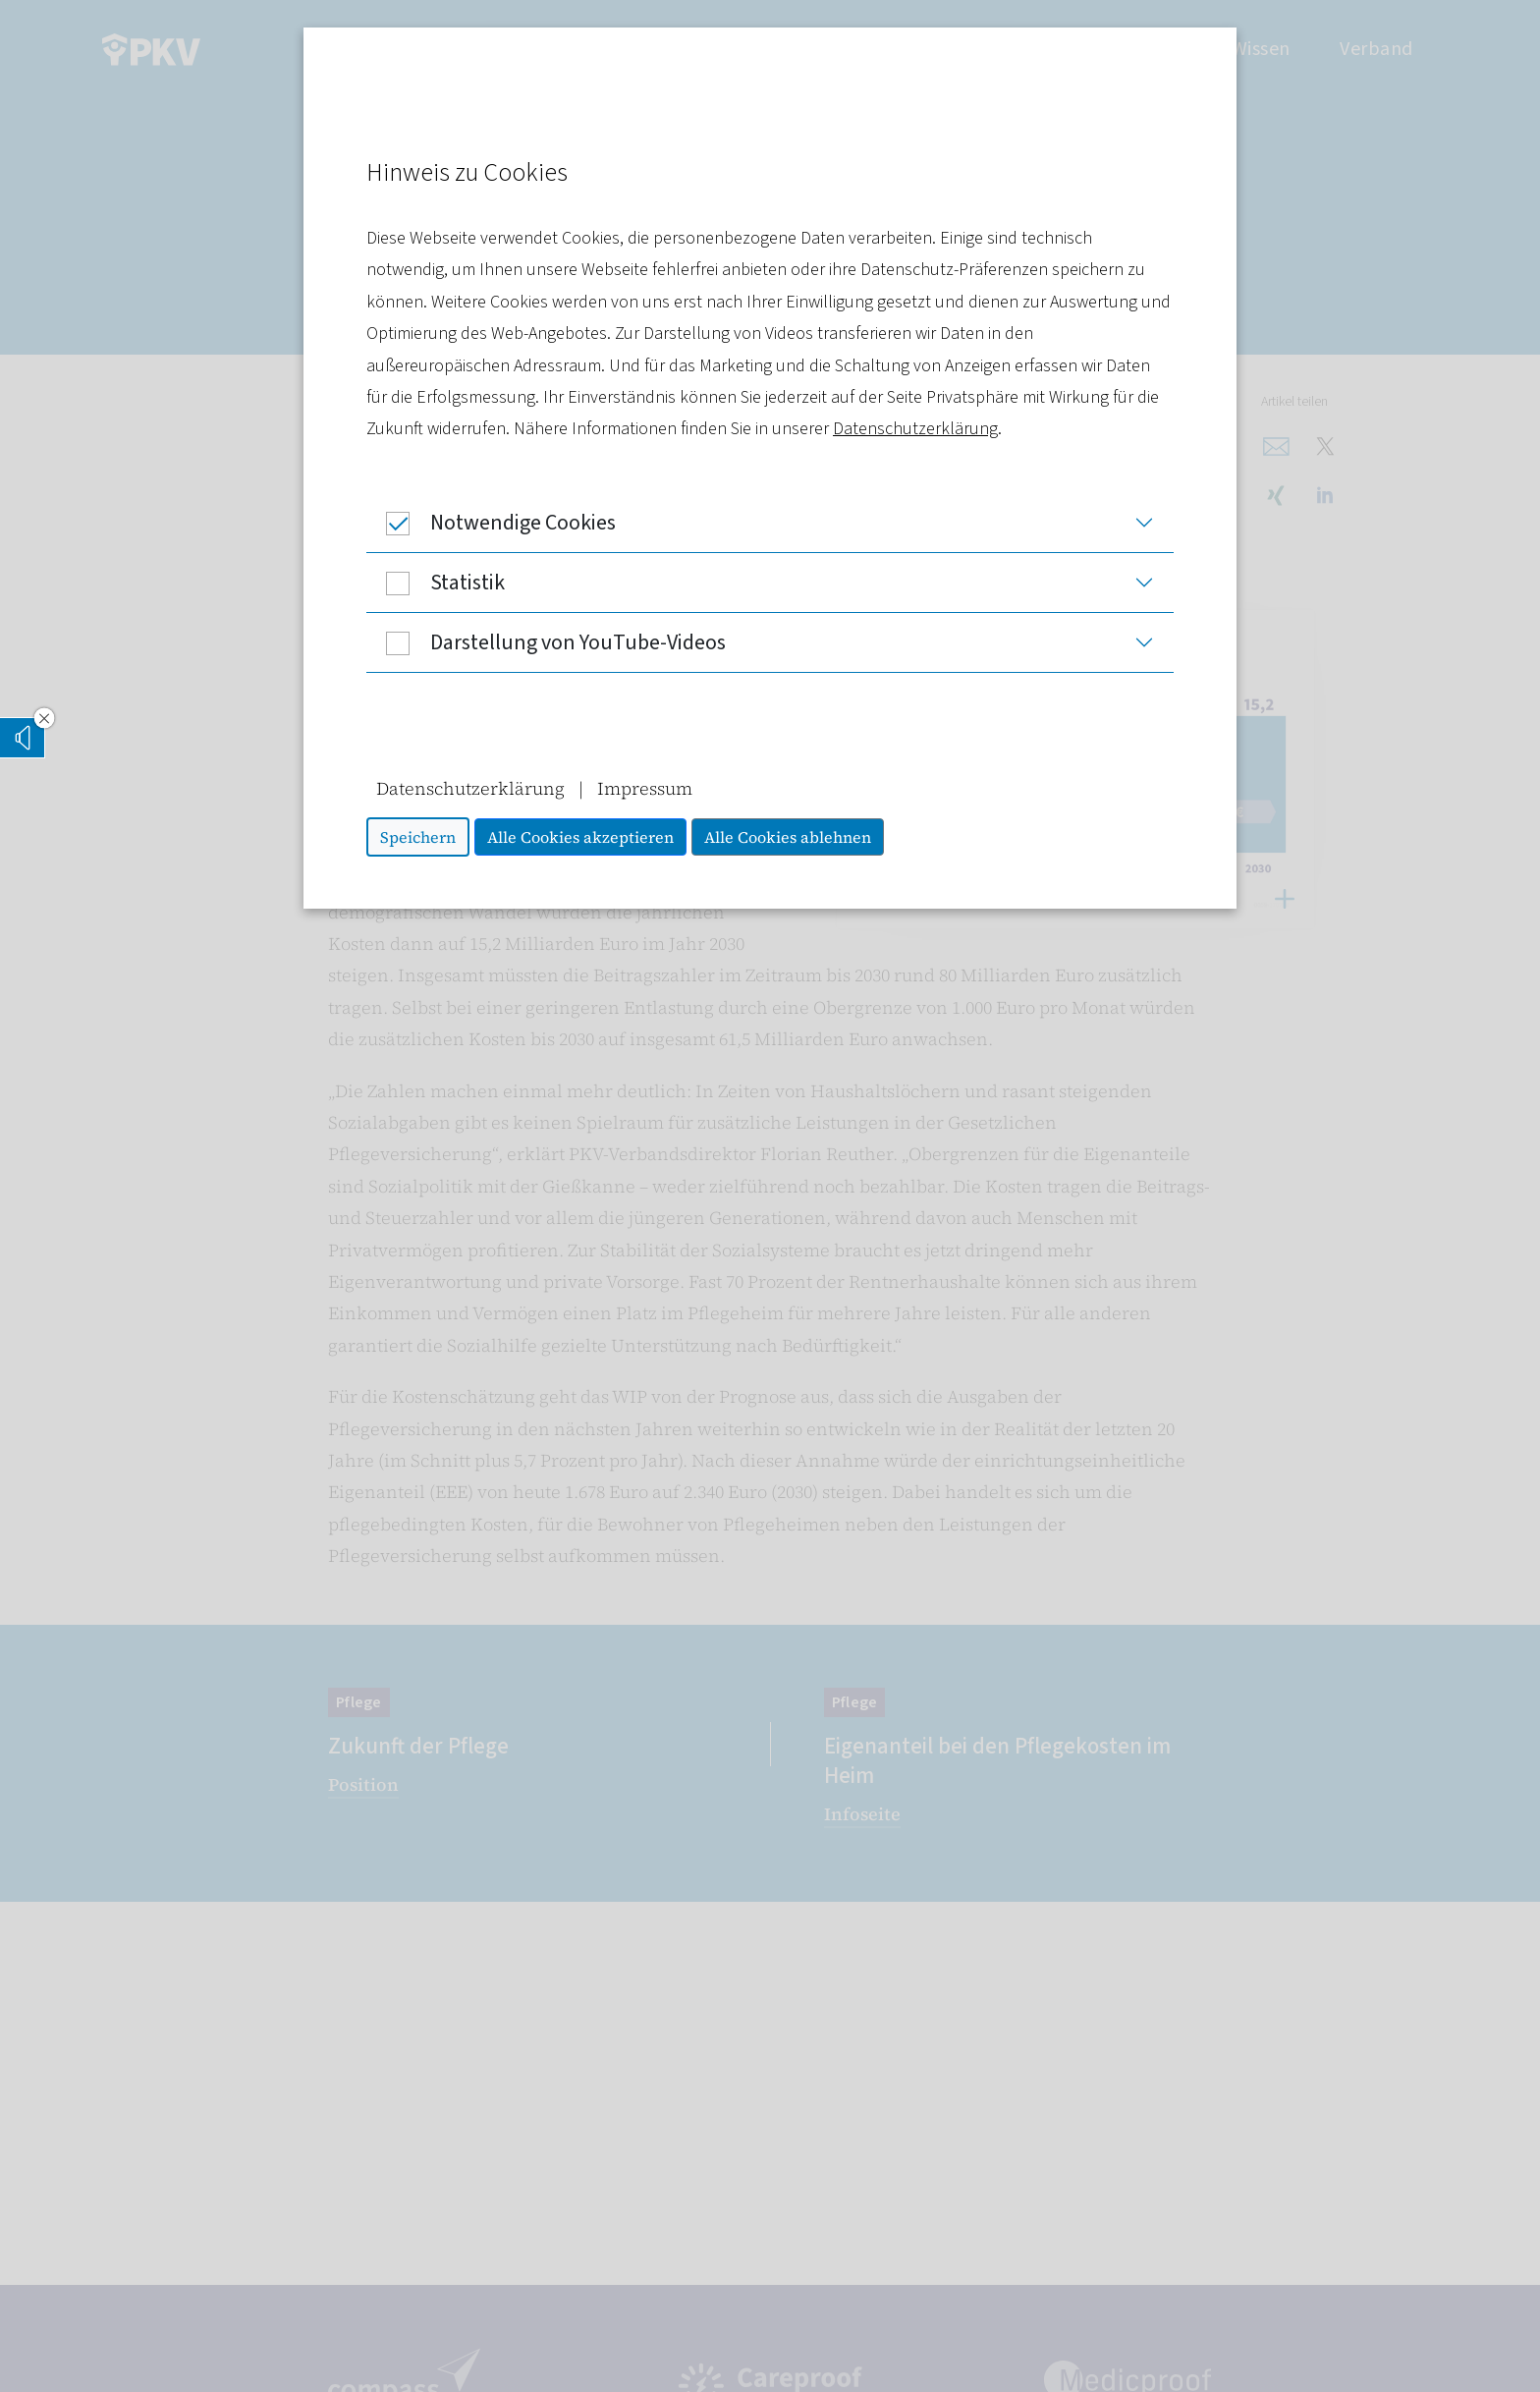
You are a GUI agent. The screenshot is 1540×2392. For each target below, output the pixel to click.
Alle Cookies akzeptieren (580, 837)
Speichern (418, 837)
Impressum (644, 788)
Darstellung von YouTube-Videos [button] (546, 642)
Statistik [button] (435, 582)
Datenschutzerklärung (915, 429)
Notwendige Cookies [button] (491, 522)
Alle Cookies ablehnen (787, 837)
